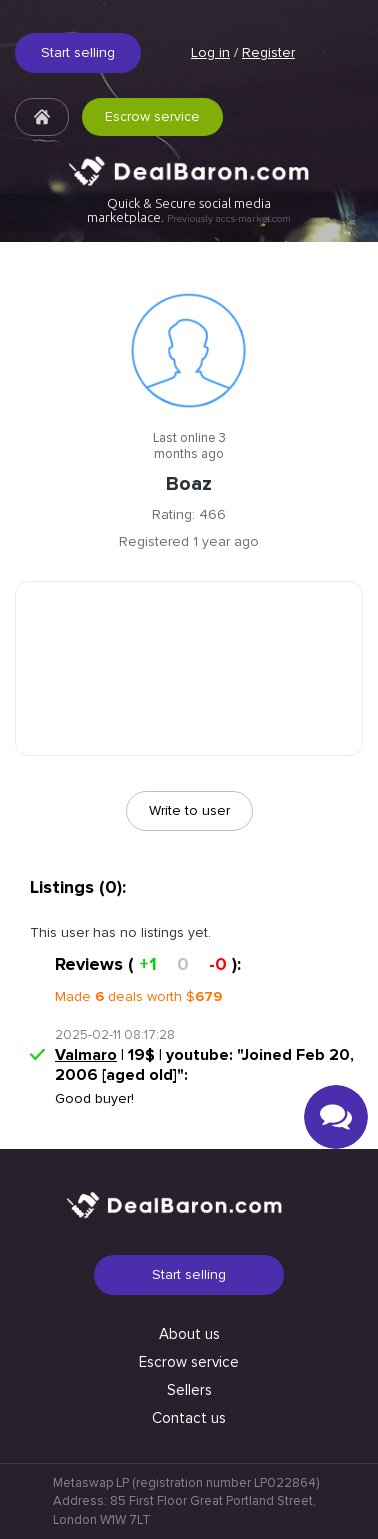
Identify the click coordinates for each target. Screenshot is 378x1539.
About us (189, 1334)
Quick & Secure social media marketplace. (189, 210)
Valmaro (86, 1055)
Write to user (189, 810)
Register (268, 52)
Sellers (189, 1390)
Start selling (78, 52)
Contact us (189, 1418)
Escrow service (152, 116)
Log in (210, 52)
